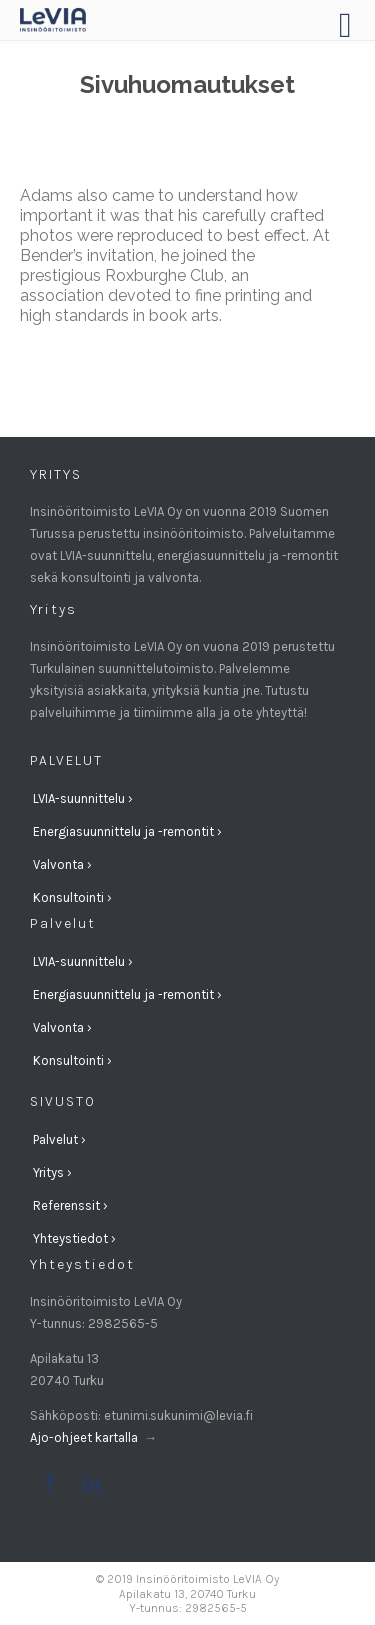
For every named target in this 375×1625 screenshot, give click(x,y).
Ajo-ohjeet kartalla (85, 1437)
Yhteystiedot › (74, 1238)
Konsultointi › (72, 897)
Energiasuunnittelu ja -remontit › (127, 831)
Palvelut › (59, 1139)
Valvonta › (62, 864)
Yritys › (52, 1172)
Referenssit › (70, 1205)
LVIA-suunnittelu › (83, 798)
